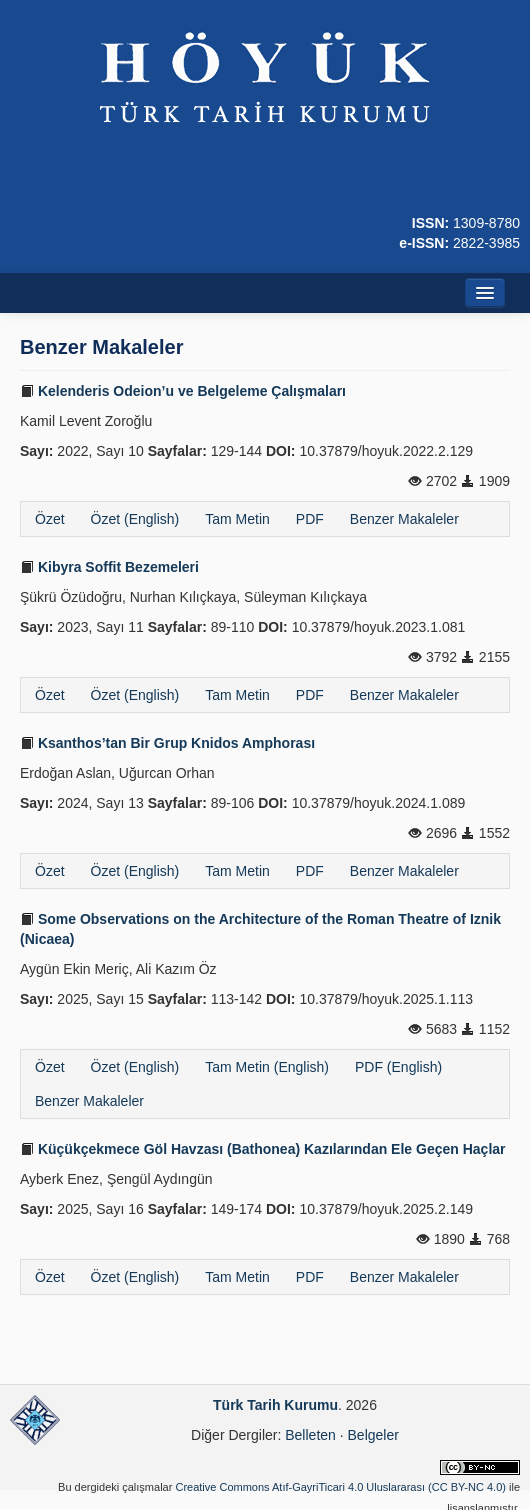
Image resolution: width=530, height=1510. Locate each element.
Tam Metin (237, 519)
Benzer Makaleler (404, 519)
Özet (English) (135, 519)
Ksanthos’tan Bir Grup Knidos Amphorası (167, 743)
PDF (310, 519)
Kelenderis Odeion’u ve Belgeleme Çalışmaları (183, 391)
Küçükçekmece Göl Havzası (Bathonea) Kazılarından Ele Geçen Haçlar (263, 1149)
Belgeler (373, 1435)
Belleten (310, 1435)
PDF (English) (398, 1067)
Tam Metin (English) (267, 1067)
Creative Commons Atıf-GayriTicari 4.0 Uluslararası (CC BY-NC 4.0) (340, 1487)
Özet (50, 519)
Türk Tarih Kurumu (275, 1405)
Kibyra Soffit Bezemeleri (109, 567)
